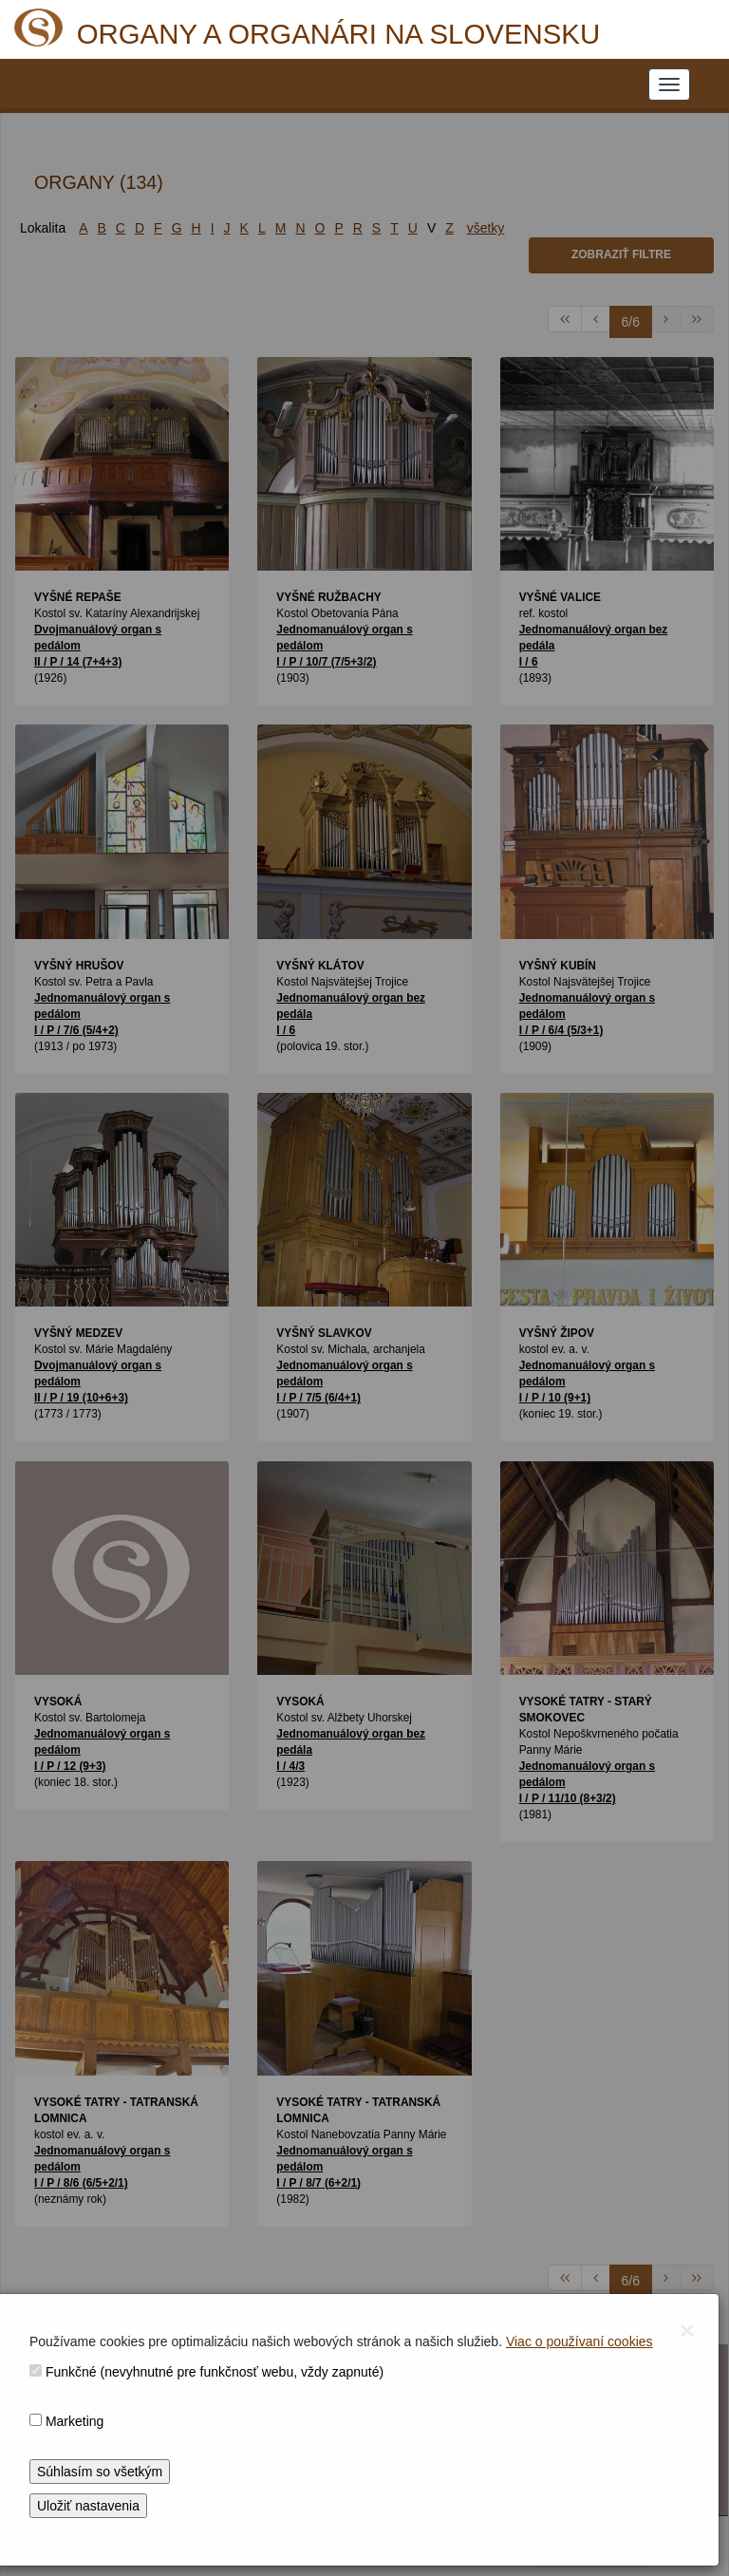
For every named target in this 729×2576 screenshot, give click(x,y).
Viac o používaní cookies (579, 2341)
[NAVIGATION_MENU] (669, 84)
